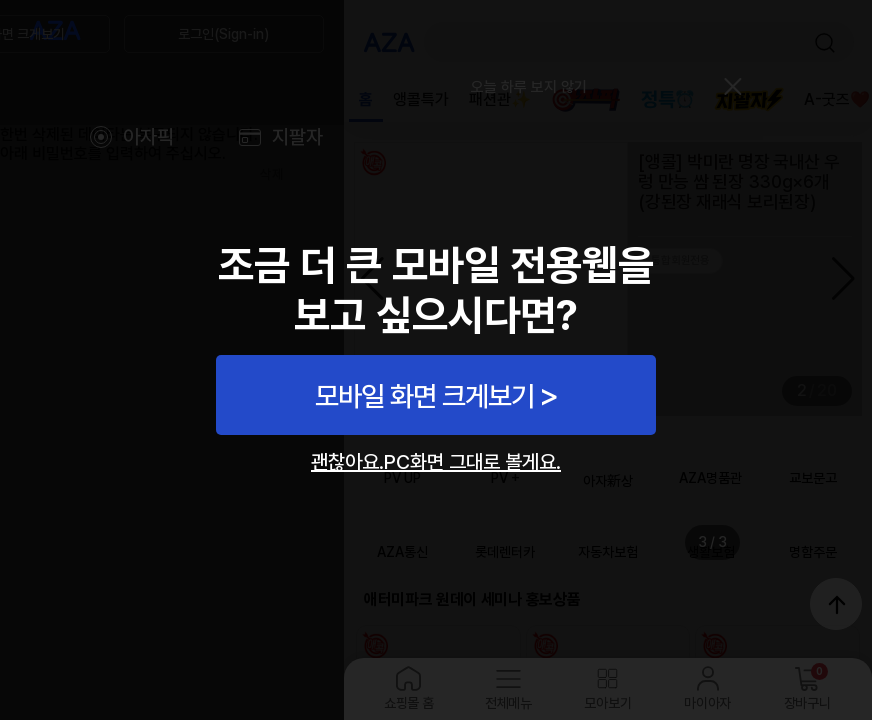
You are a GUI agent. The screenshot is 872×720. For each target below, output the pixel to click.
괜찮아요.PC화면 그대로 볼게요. (436, 462)
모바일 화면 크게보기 (424, 396)
